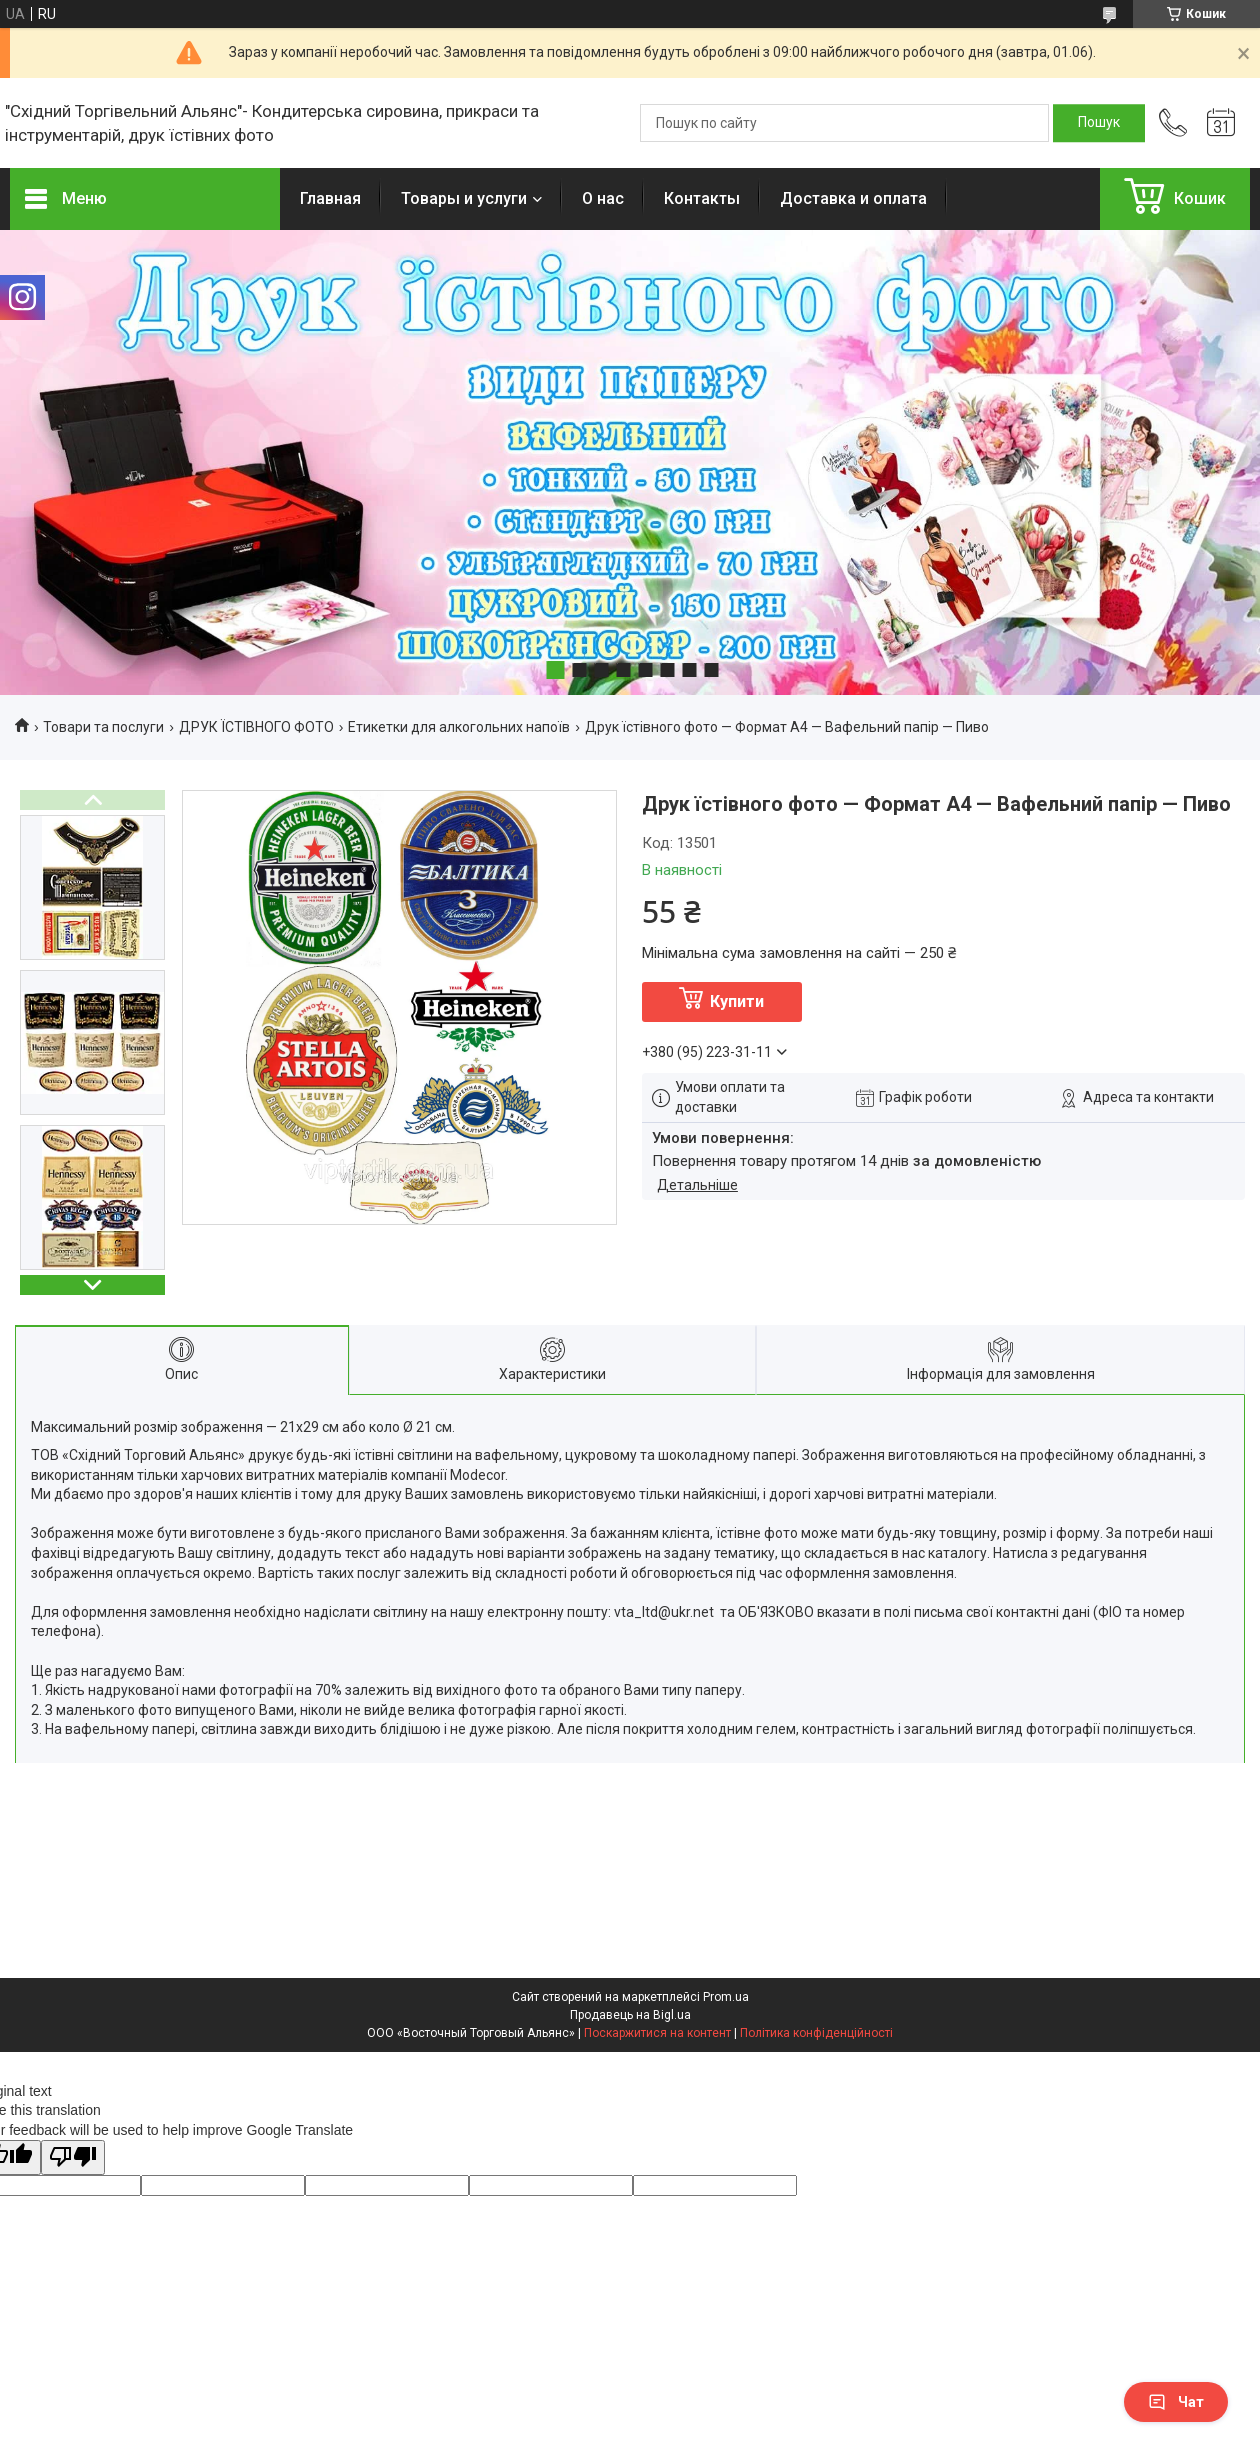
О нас (603, 198)
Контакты (702, 198)
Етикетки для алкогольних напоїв (459, 727)
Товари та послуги (103, 727)
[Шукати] (1099, 123)
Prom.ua (726, 1997)
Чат (1176, 2402)
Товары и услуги (464, 198)
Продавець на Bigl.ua (630, 2015)
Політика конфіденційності (816, 2033)
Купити (737, 1001)
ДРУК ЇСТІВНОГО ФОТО (256, 727)
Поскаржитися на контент (657, 2033)
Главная (330, 198)
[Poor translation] (73, 2157)
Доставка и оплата (853, 198)
